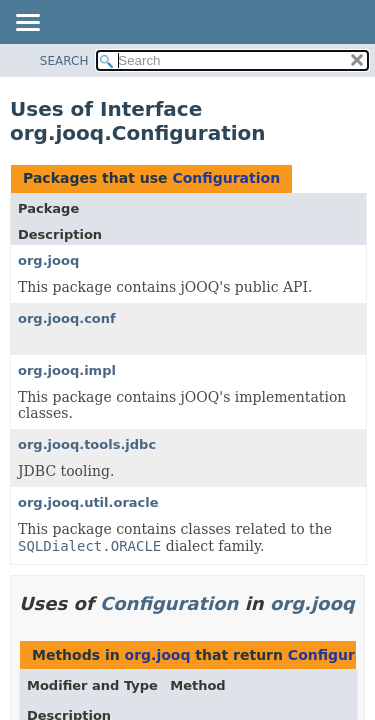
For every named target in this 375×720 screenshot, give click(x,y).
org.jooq (48, 260)
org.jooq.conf (67, 318)
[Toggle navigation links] (27, 24)
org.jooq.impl (67, 370)
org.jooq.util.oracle (88, 502)
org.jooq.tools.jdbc (87, 444)
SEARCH (64, 61)
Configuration (226, 178)
